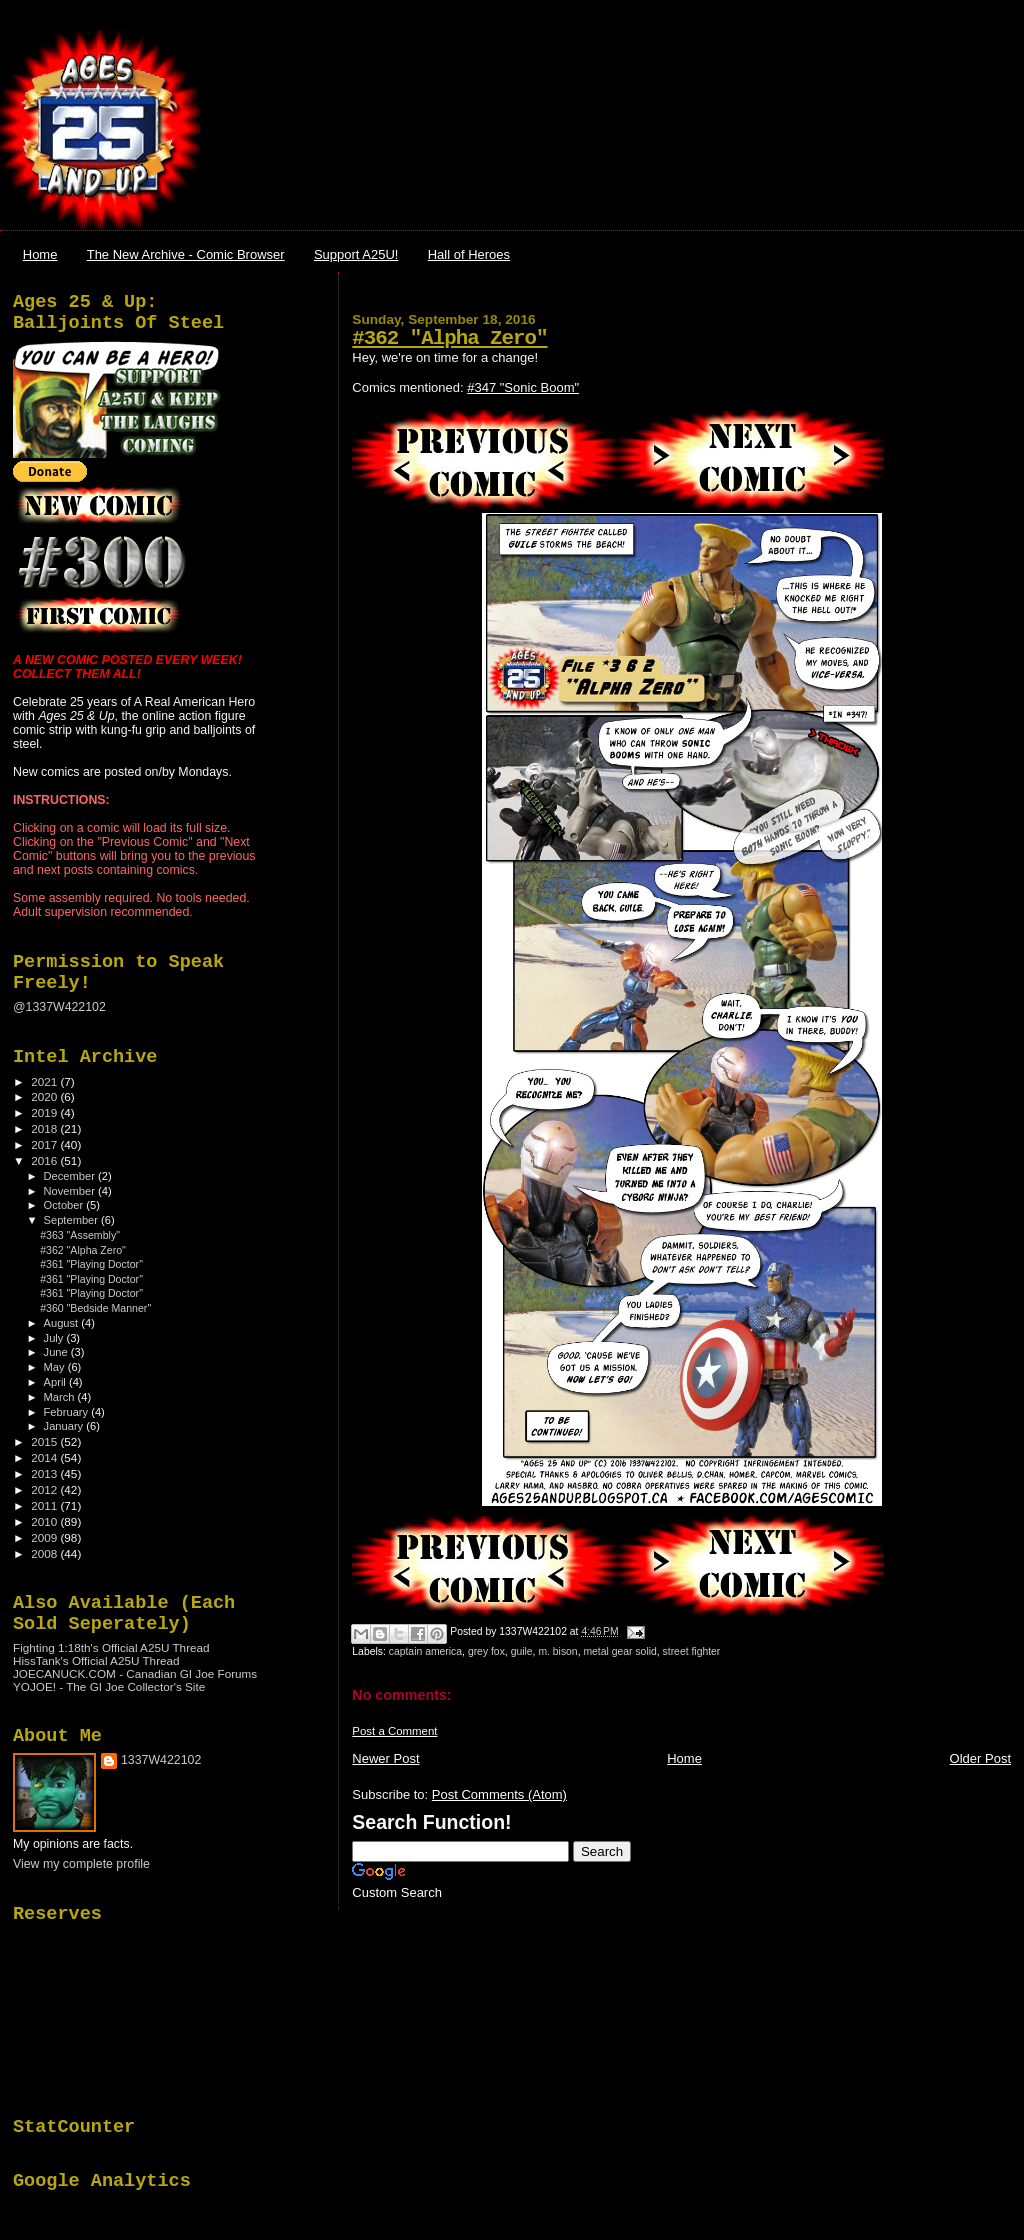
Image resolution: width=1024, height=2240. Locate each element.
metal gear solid (619, 1651)
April (56, 1382)
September (73, 1220)
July (55, 1338)
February (68, 1412)
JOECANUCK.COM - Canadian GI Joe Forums (135, 1673)
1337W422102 (161, 1760)
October (65, 1205)
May (56, 1367)
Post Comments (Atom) (499, 1794)
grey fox (486, 1651)
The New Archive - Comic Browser (186, 254)
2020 (45, 1096)
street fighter (692, 1651)
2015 (45, 1441)
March (61, 1397)
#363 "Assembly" (80, 1235)
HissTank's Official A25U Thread (96, 1660)
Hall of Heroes (469, 254)
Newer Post (385, 1758)
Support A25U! (356, 254)
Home (40, 254)
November (71, 1191)
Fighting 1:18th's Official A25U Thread (111, 1647)
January (65, 1426)
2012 (45, 1489)
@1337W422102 (59, 1007)
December (71, 1176)
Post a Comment (394, 1731)
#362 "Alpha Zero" (449, 338)
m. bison (557, 1651)
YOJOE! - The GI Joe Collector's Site (109, 1686)
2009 (45, 1537)
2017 (45, 1144)
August (63, 1323)
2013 (45, 1473)
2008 (45, 1553)
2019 (45, 1112)
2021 (45, 1081)
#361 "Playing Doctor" (91, 1264)
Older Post (980, 1758)
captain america (425, 1651)
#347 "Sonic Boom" (523, 387)
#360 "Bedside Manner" (95, 1308)
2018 (45, 1128)
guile (522, 1651)
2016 (45, 1160)
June (57, 1352)
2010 (45, 1521)
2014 (45, 1457)
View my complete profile (81, 1864)
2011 (45, 1505)
